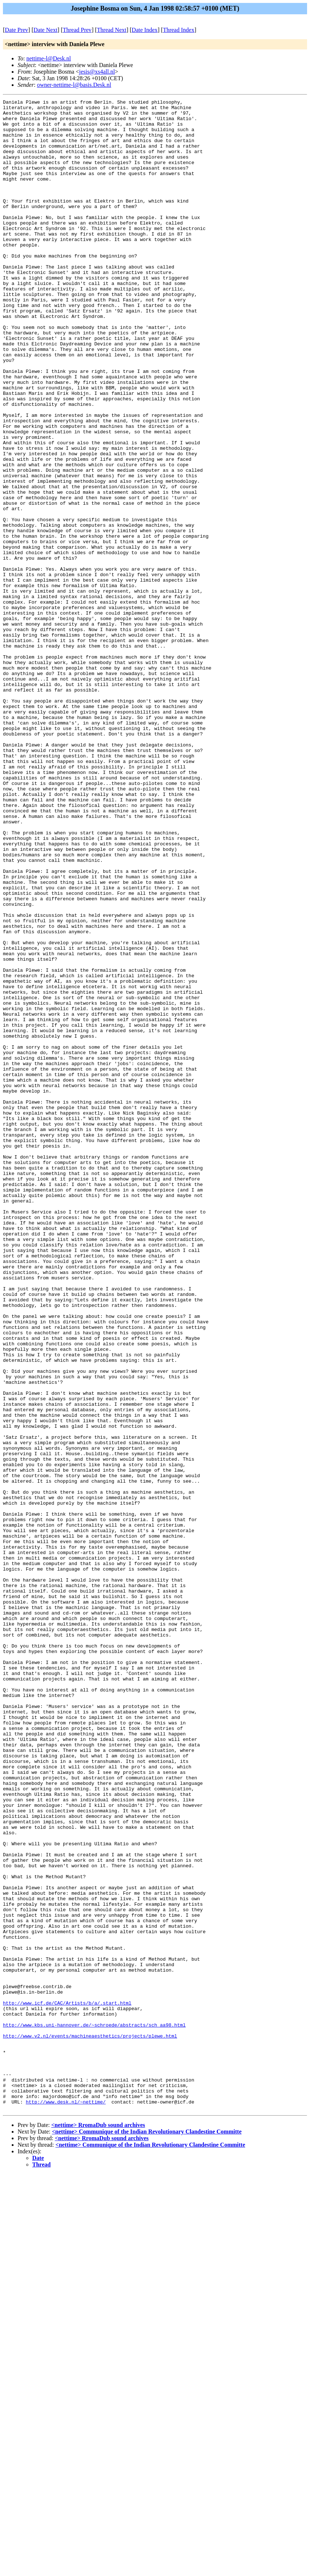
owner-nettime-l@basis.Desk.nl (74, 85)
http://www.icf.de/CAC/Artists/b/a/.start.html (67, 2384)
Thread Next (111, 30)
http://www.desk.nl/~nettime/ (65, 2502)
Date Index (145, 30)
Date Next (45, 30)
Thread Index (178, 30)
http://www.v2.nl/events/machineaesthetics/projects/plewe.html (90, 2423)
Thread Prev (77, 30)
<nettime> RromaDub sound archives (98, 2527)
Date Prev (16, 30)
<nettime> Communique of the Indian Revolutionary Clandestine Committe (147, 2534)
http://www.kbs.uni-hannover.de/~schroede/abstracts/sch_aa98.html (94, 2410)
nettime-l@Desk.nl (48, 58)
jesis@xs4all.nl (97, 71)
